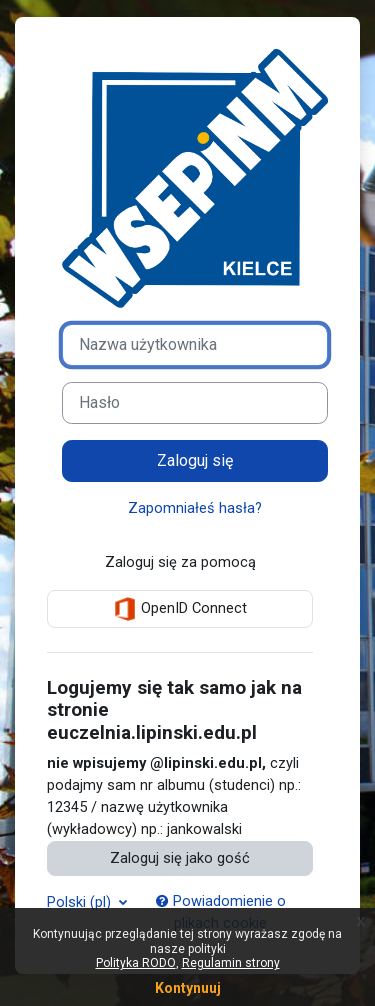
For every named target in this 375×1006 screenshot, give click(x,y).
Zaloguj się (195, 460)
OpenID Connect (180, 609)
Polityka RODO (136, 963)
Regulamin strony (231, 963)
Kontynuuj (188, 988)
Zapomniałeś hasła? (195, 508)
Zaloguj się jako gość (180, 858)
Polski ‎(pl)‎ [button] (81, 902)
